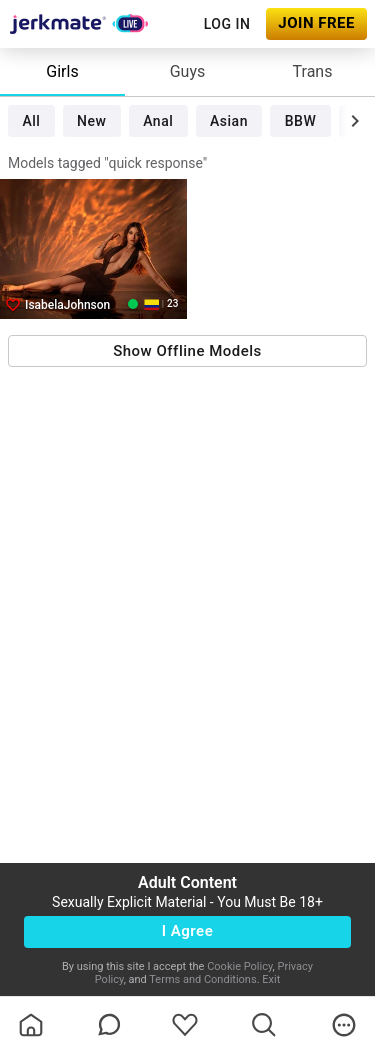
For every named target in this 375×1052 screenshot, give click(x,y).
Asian (229, 121)
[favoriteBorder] (185, 1025)
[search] (264, 1025)
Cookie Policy (239, 966)
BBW (301, 121)
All (31, 121)
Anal (158, 121)
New (91, 121)
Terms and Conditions (202, 979)
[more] (344, 1025)
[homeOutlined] (31, 1025)
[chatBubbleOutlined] (109, 1024)
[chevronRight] (355, 121)
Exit (271, 979)
